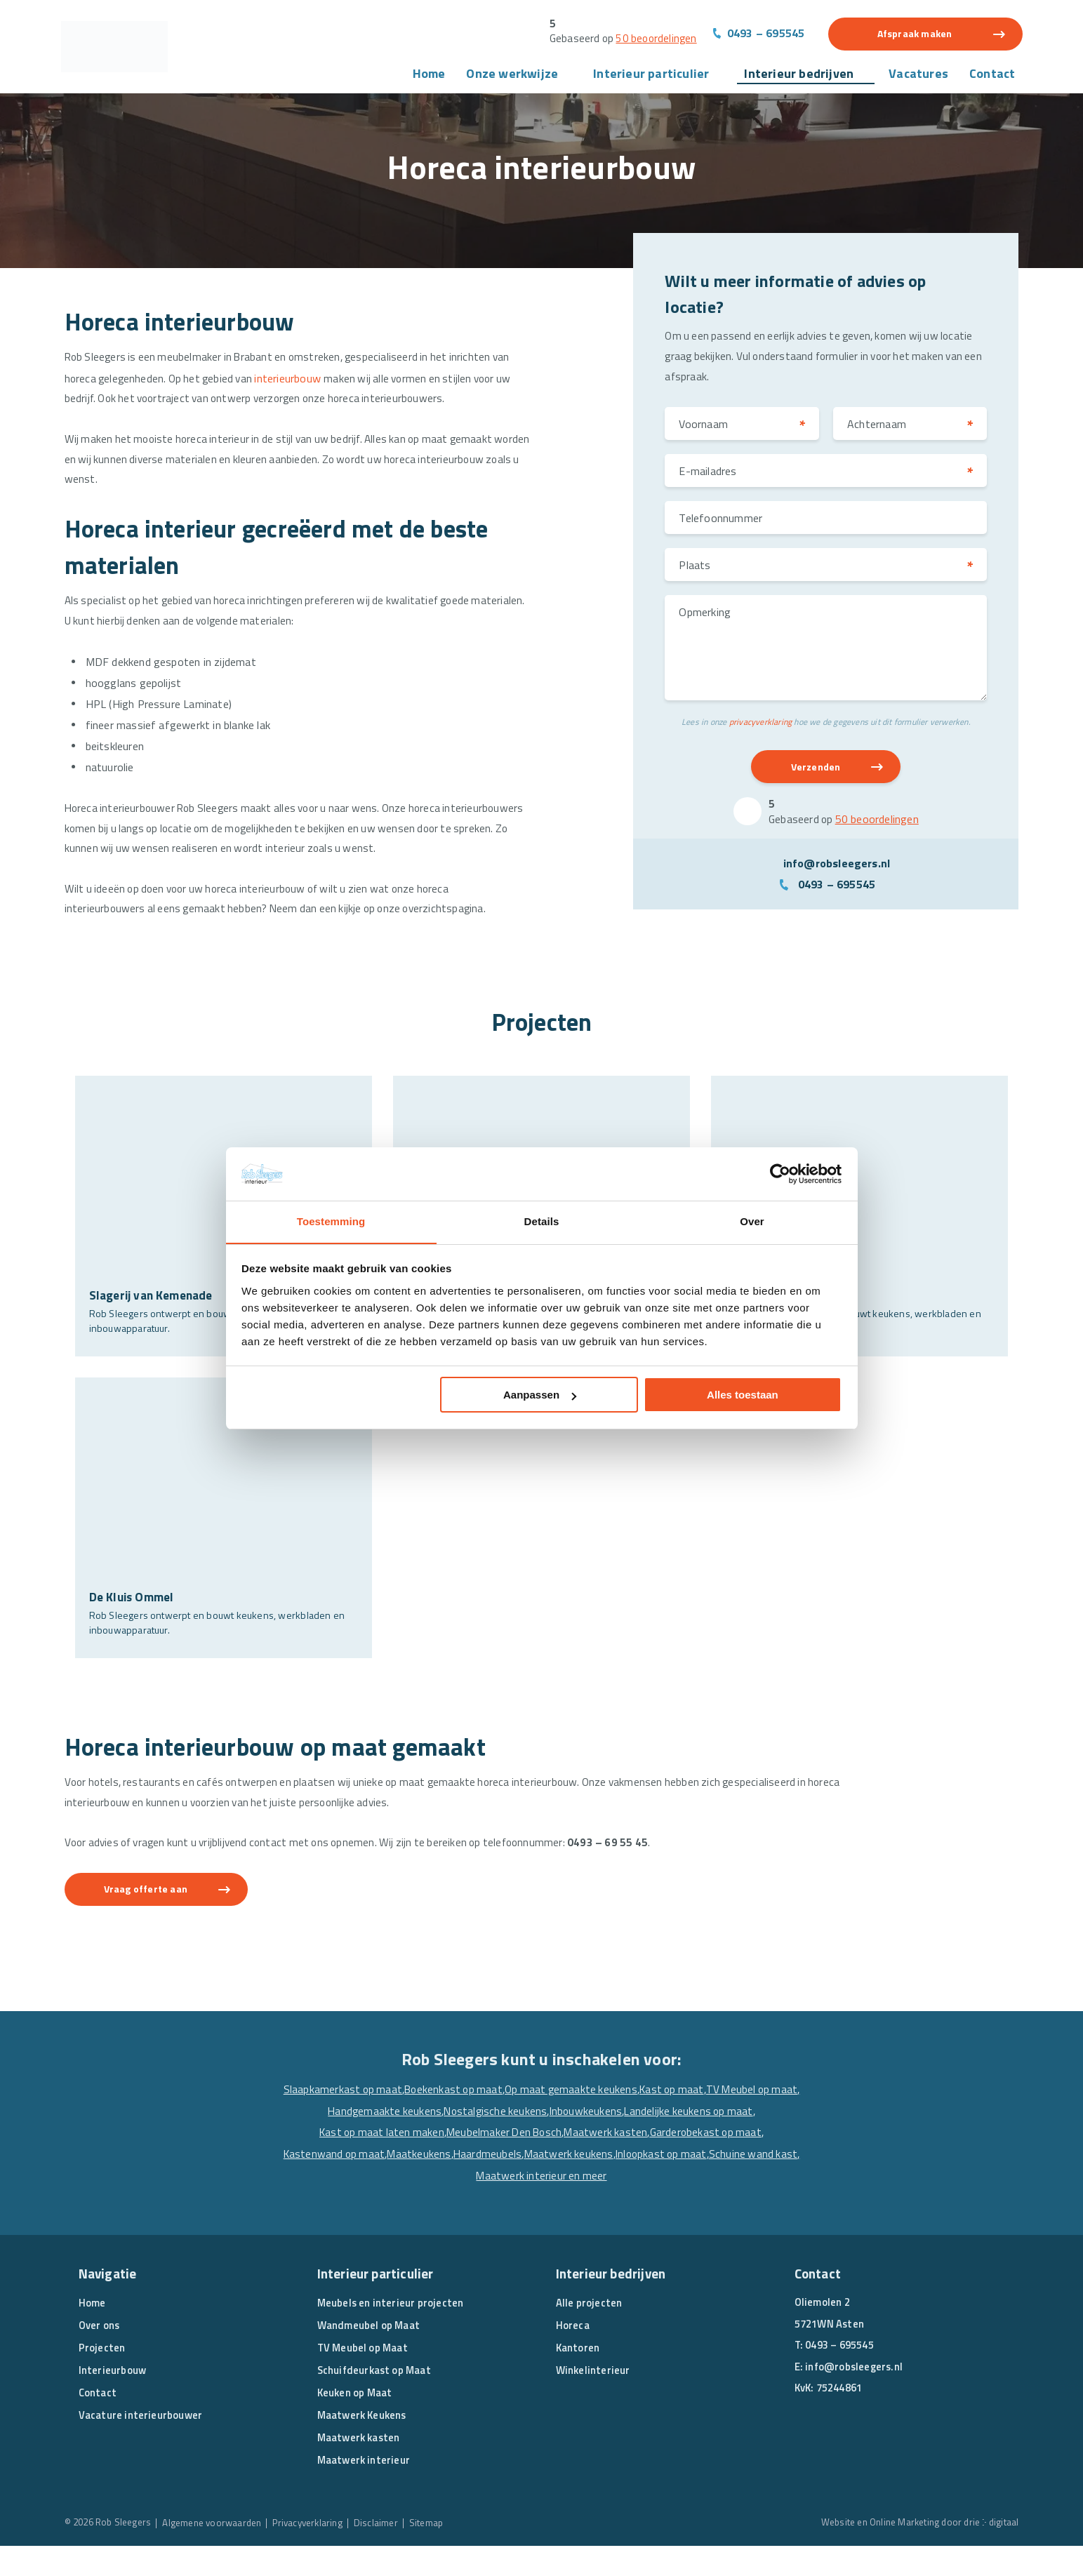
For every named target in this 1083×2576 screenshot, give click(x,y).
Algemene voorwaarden (220, 2552)
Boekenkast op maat (497, 2120)
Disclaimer (391, 2552)
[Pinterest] (887, 2457)
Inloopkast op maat (426, 2204)
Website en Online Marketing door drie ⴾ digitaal (915, 2552)
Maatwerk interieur (365, 2490)
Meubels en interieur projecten (391, 2333)
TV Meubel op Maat (363, 2378)
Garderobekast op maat (369, 2183)
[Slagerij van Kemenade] (223, 1239)
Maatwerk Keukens (364, 2445)
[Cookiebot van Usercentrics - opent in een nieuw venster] (780, 1173)
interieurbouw (297, 382)
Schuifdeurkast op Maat (375, 2400)
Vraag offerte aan (155, 1918)
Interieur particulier (651, 76)
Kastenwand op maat (483, 2183)
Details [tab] (541, 1221)
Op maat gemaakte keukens (619, 2120)
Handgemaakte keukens (496, 2141)
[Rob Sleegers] (123, 49)
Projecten (102, 2378)
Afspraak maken (914, 34)
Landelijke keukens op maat (368, 2162)
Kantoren (578, 2378)
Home (429, 76)
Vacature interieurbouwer (141, 2445)
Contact (992, 76)
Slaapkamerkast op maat (382, 2120)
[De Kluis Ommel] (223, 1541)
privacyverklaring (760, 729)
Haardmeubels (640, 2183)
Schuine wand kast (522, 2204)
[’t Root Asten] (859, 1239)
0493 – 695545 (765, 34)
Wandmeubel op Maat (369, 2355)
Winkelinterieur (594, 2400)
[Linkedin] (832, 2457)
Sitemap (442, 2552)
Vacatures (918, 76)
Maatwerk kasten (735, 2162)
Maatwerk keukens (722, 2183)
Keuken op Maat (355, 2423)
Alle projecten (589, 2333)
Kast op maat (723, 2120)
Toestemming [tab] (331, 1221)
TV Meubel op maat (387, 2141)
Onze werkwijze (512, 76)
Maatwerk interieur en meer (637, 2204)
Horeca (573, 2355)
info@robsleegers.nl (837, 873)
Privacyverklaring (320, 2552)
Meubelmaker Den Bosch (629, 2162)
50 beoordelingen (653, 39)
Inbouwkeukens (703, 2141)
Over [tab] (752, 1221)
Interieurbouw (113, 2400)
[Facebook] (805, 2457)
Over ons (100, 2355)
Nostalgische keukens (610, 2141)
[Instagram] (859, 2457)
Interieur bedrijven (798, 76)
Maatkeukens (570, 2183)
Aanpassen (539, 1395)
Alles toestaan (742, 1395)
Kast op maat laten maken (502, 2162)
